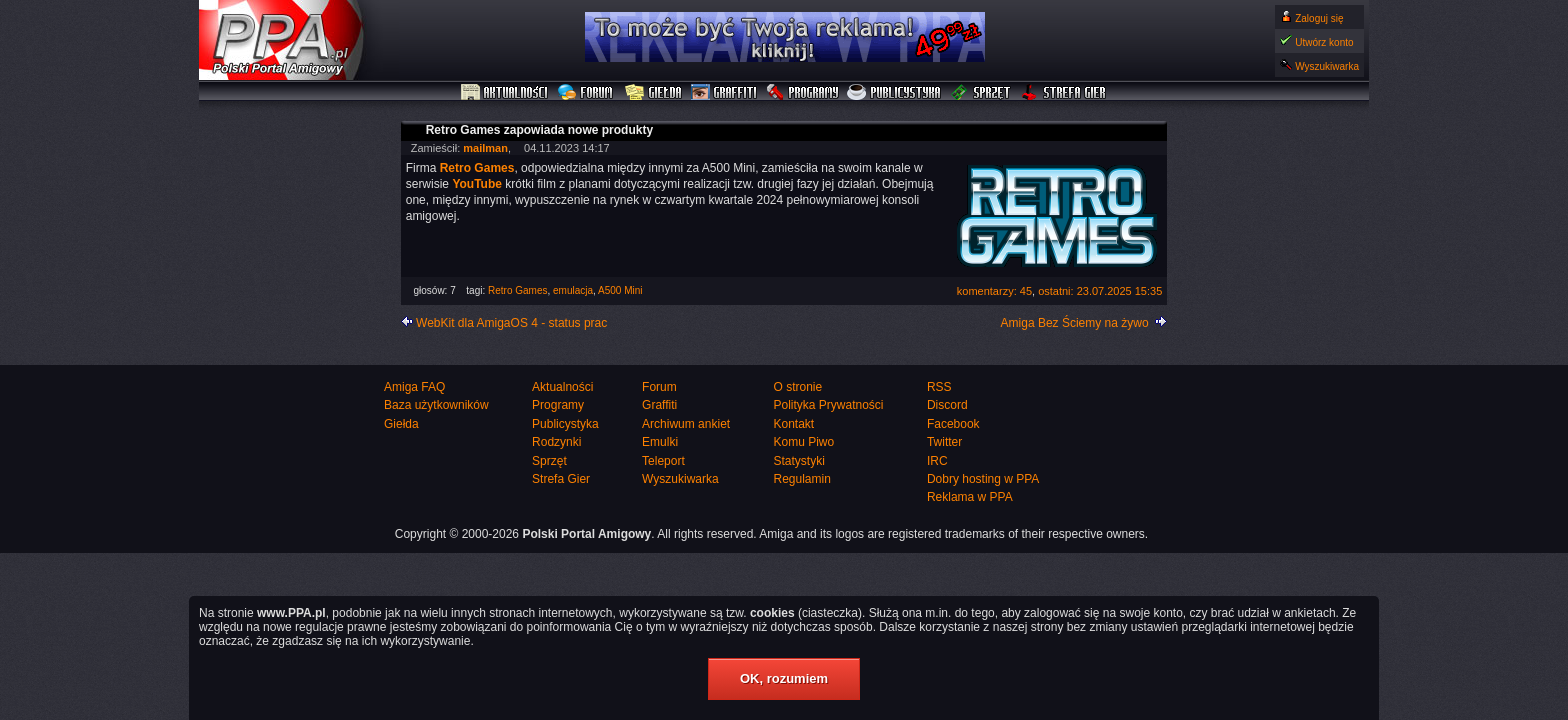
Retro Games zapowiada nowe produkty (539, 130)
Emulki (660, 442)
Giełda (653, 93)
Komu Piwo (803, 442)
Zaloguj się (1319, 18)
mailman (485, 148)
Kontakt (793, 424)
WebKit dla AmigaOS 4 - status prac (511, 323)
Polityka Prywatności (828, 405)
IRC (937, 461)
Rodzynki (556, 442)
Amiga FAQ (414, 387)
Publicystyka (895, 93)
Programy (802, 93)
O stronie (797, 387)
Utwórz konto (1324, 42)
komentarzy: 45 (994, 291)
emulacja (573, 290)
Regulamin (801, 479)
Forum (587, 93)
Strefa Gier (1064, 93)
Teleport (663, 461)
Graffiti (724, 93)
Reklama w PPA (970, 497)
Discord (947, 405)
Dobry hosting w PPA (983, 479)
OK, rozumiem (784, 678)
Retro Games (517, 290)
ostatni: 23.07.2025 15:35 (1100, 291)
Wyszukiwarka (1327, 66)
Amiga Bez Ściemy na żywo (1075, 323)
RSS (939, 387)
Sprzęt (981, 93)
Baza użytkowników (436, 405)
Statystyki (798, 461)
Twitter (944, 442)
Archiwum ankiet (686, 424)
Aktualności (505, 93)
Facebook (953, 424)
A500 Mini (620, 290)
